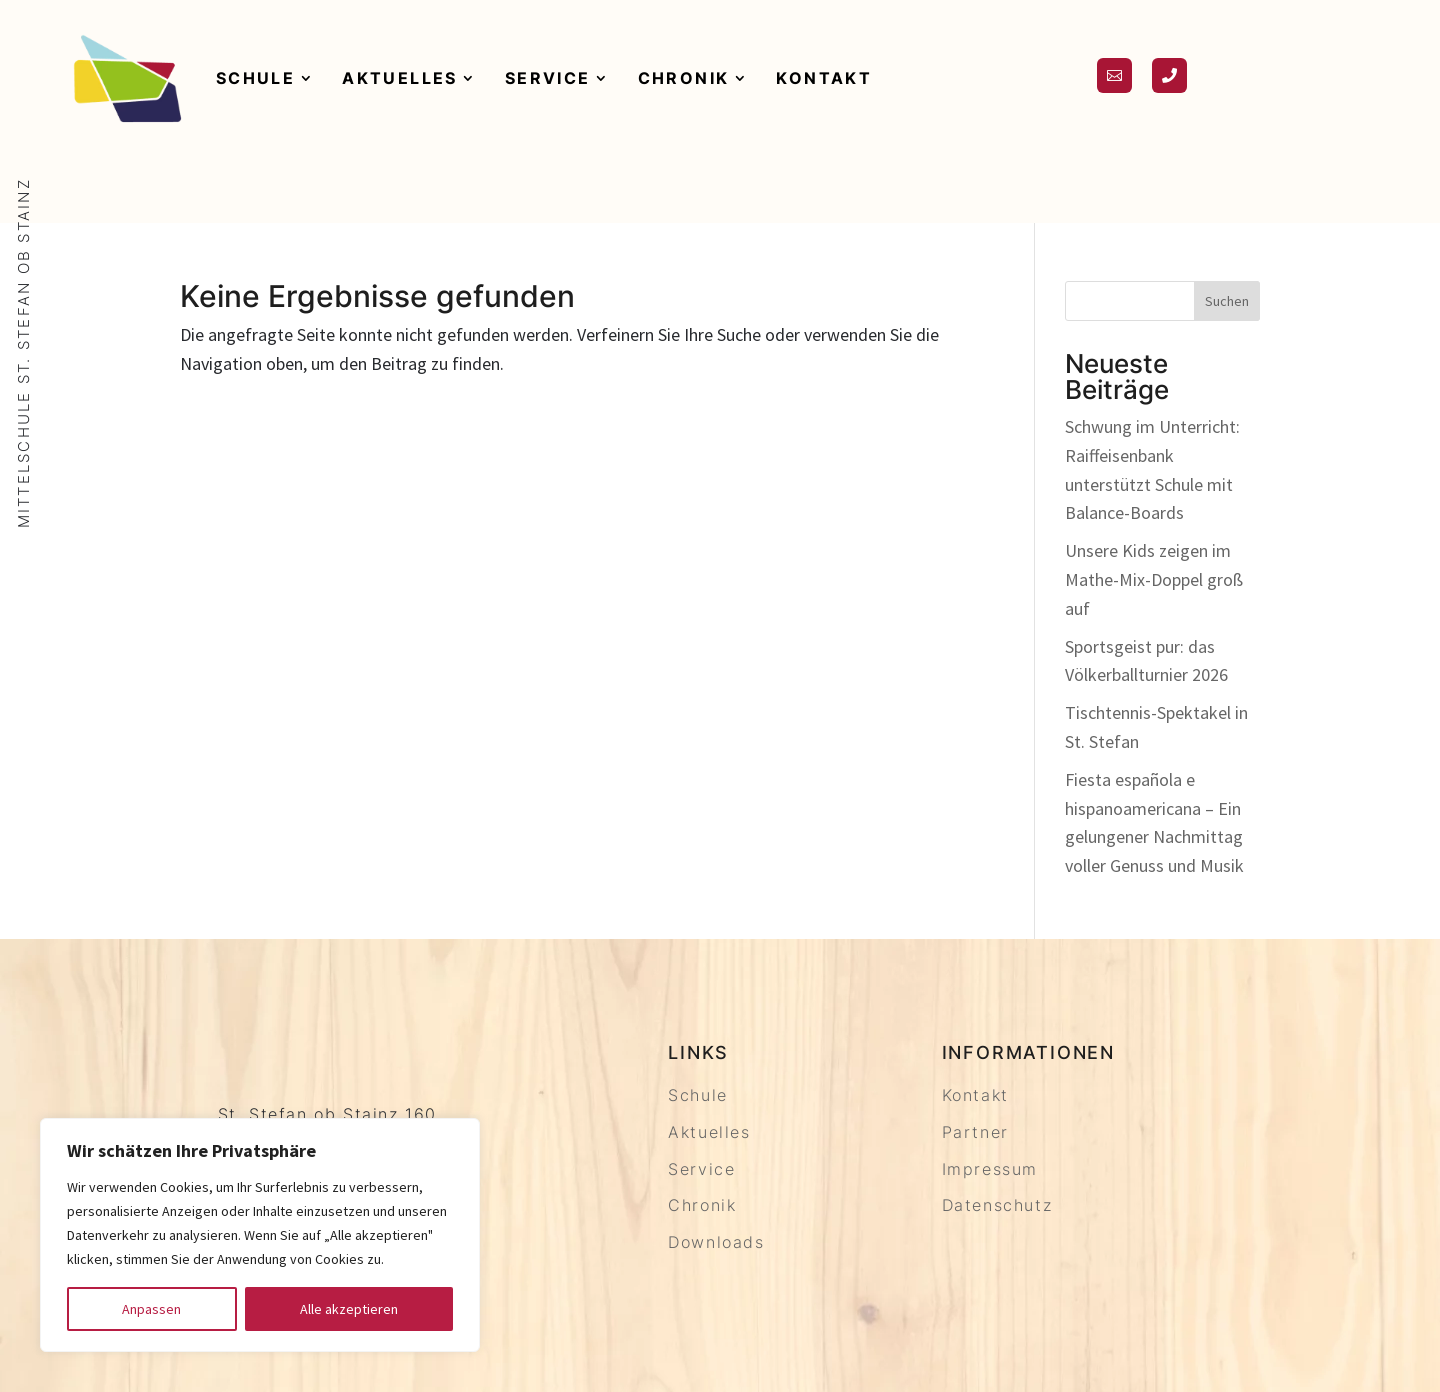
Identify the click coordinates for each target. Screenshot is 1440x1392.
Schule (255, 78)
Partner (975, 1132)
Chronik (684, 78)
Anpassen (151, 1309)
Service (548, 78)
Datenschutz (997, 1205)
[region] (260, 1235)
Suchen (1227, 301)
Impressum (990, 1169)
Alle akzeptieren (349, 1309)
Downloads (716, 1242)
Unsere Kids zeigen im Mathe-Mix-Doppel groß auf (1154, 579)
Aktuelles (400, 78)
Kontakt (824, 78)
